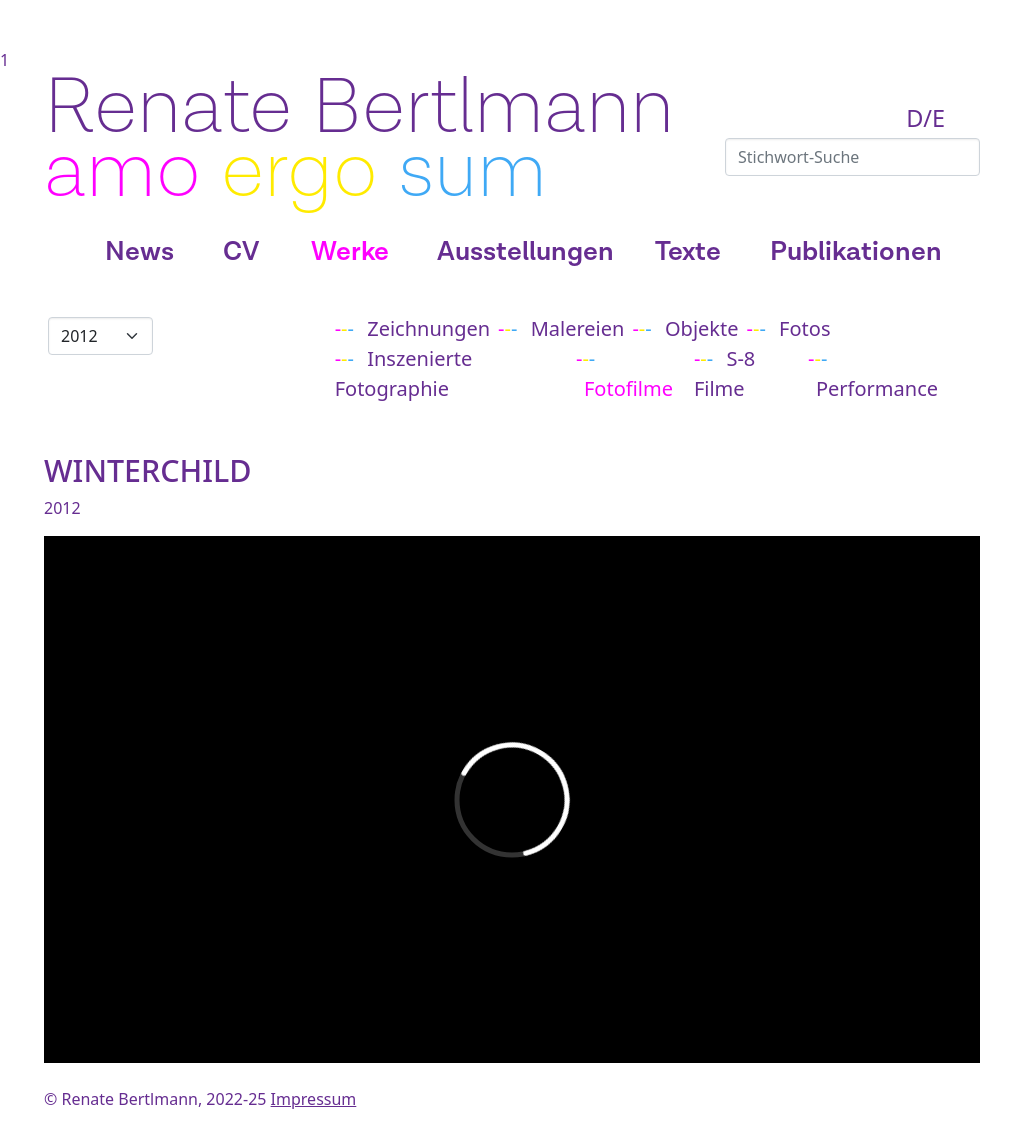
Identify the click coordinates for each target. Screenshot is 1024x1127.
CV (241, 252)
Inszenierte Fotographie (404, 373)
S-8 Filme (724, 373)
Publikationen (856, 252)
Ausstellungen (525, 252)
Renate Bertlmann (359, 108)
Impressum (314, 1099)
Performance (877, 388)
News (139, 252)
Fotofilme (628, 388)
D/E (925, 118)
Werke (350, 252)
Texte (688, 252)
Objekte (702, 328)
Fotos (804, 328)
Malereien (578, 328)
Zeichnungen (428, 328)
